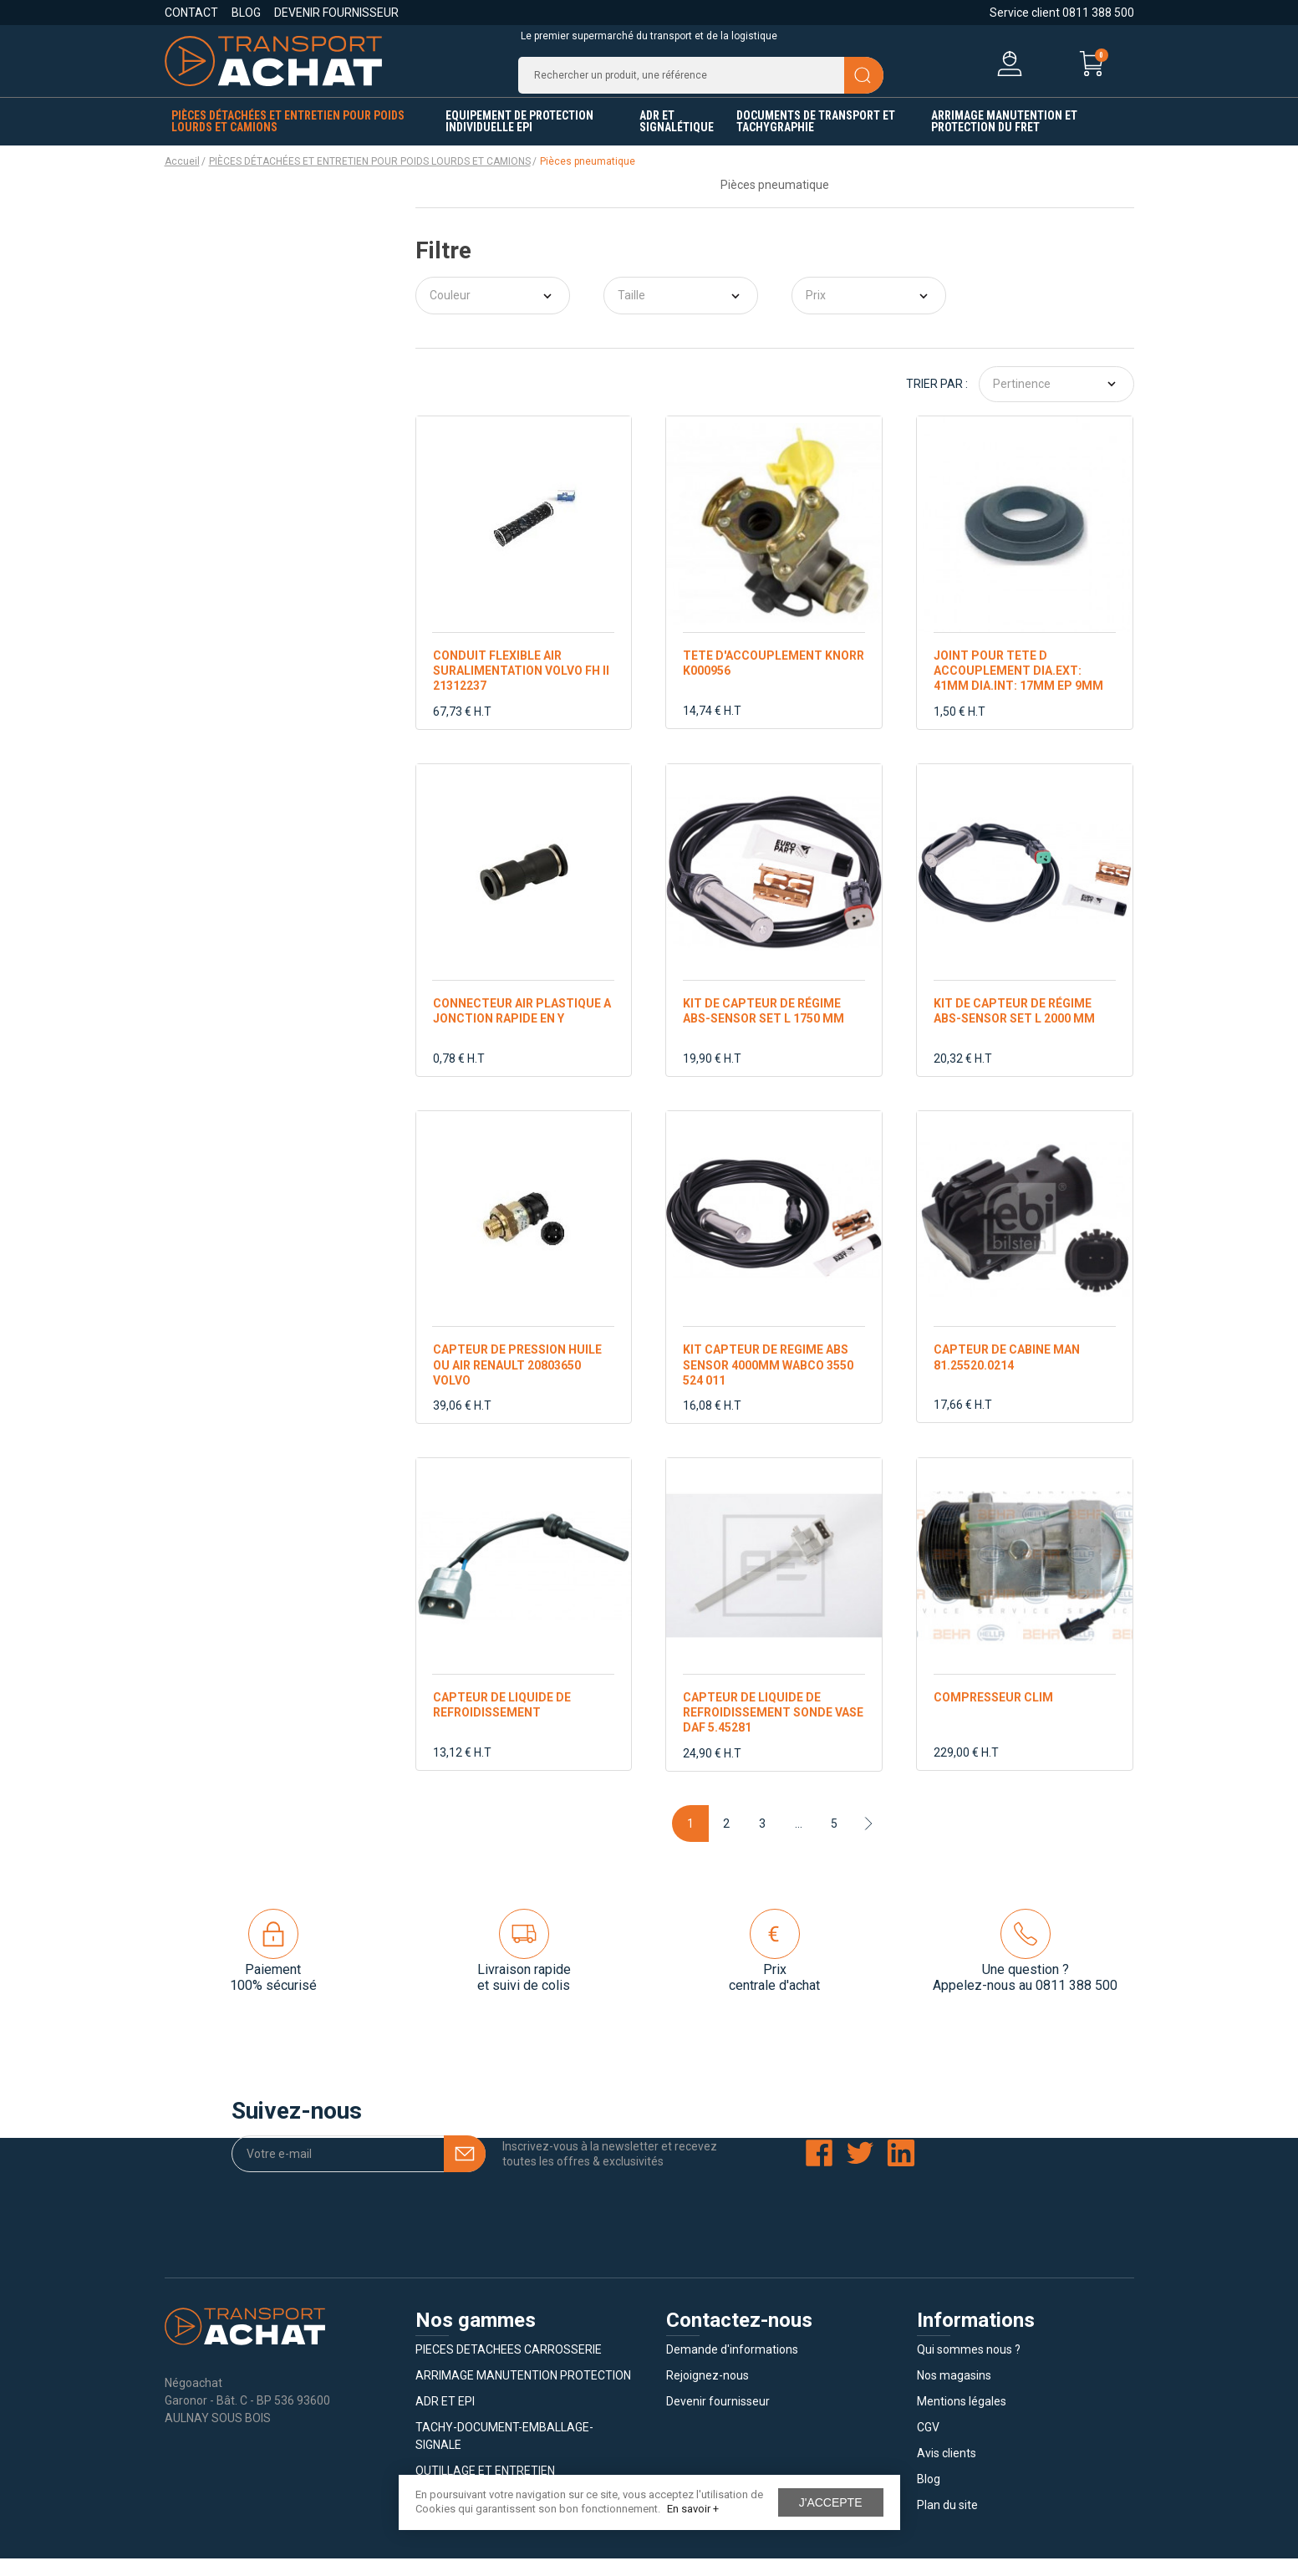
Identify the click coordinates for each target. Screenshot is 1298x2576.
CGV (928, 2444)
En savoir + (693, 2508)
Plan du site (947, 2522)
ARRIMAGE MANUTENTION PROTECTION (523, 2393)
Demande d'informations (732, 2367)
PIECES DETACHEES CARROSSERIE (508, 2367)
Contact (191, 12)
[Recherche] (700, 83)
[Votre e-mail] (359, 2171)
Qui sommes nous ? (969, 2367)
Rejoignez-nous (707, 2393)
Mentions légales (961, 2419)
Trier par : (937, 401)
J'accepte (831, 2502)
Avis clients (946, 2470)
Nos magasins (954, 2393)
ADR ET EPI (445, 2419)
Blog (246, 12)
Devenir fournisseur (336, 12)
